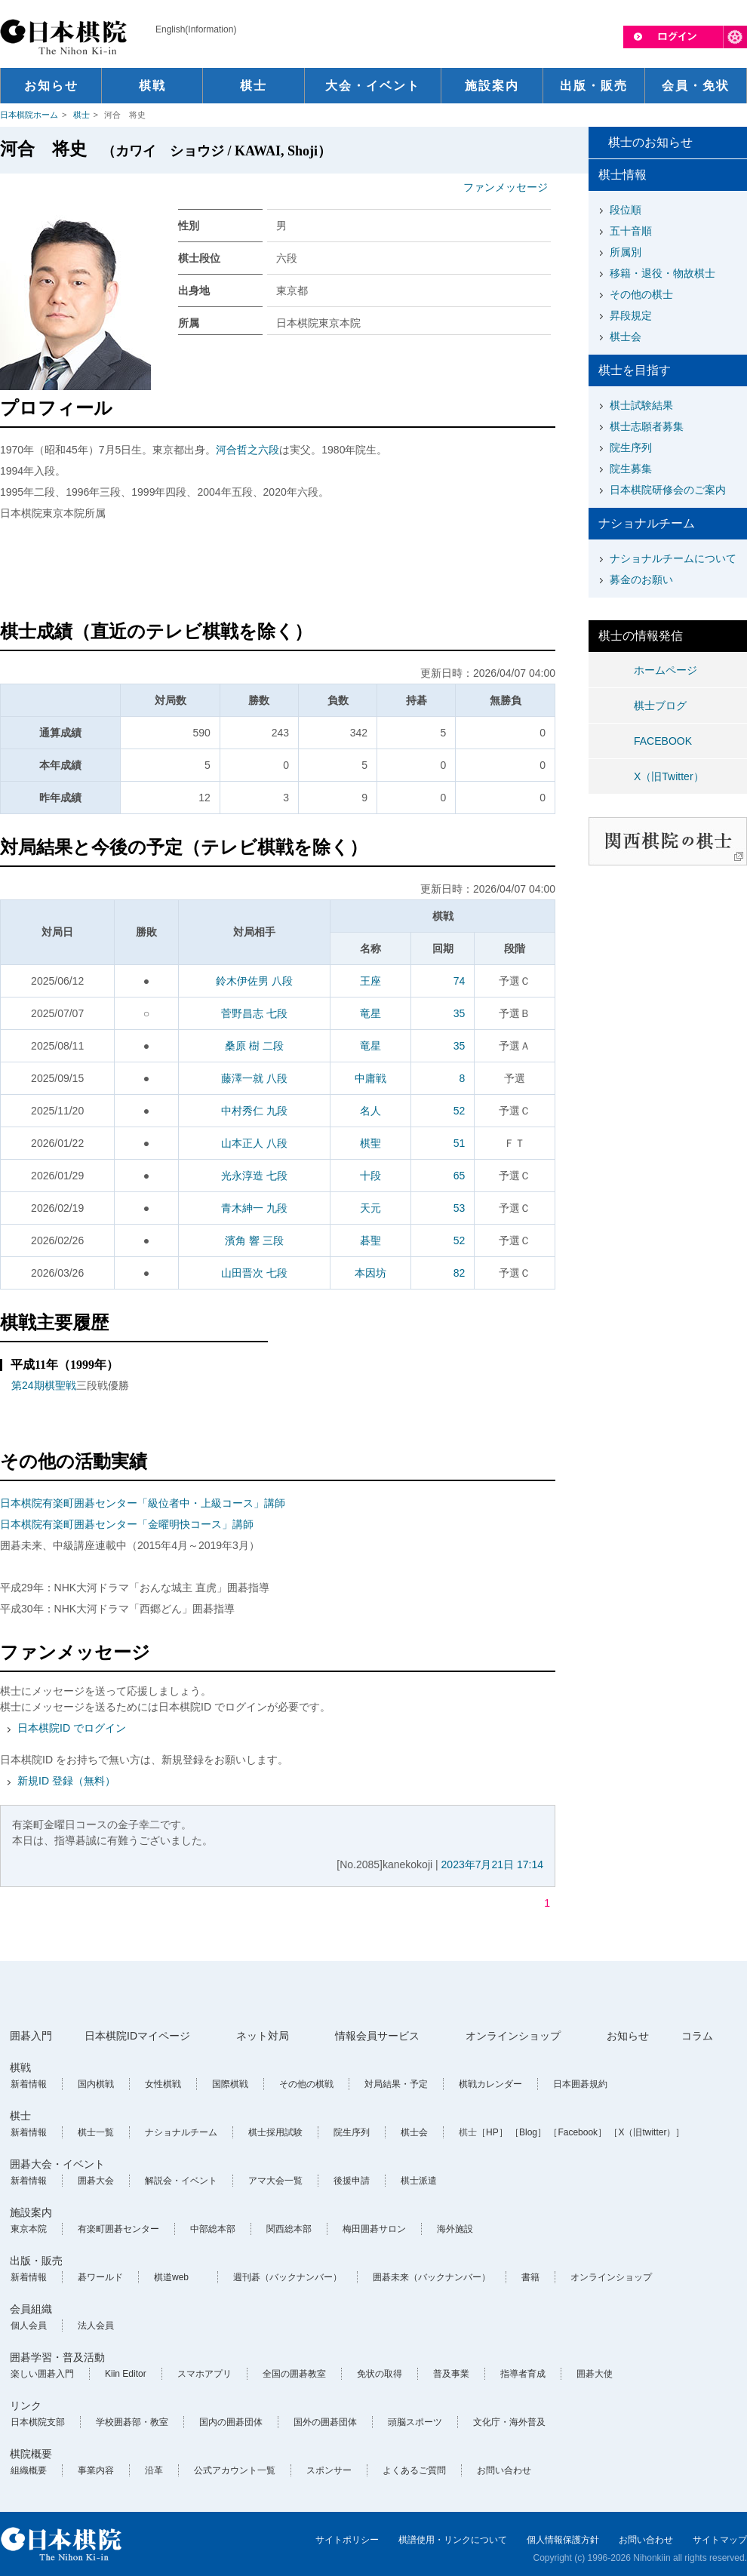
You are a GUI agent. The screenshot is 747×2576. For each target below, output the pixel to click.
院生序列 (631, 447)
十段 (370, 1176)
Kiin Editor (125, 2374)
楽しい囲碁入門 (42, 2374)
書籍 (530, 2277)
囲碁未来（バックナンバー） (431, 2277)
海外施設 (455, 2229)
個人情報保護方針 (563, 2540)
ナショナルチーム (181, 2132)
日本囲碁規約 (580, 2084)
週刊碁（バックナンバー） (287, 2277)
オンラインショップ (513, 2036)
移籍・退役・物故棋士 (662, 273)
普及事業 (451, 2374)
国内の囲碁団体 (231, 2422)
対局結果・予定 (396, 2084)
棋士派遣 (419, 2180)
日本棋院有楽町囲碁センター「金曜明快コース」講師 (127, 1524)
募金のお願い (641, 579)
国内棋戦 (96, 2084)
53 (459, 1208)
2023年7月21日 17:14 (492, 1864)
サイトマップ (720, 2540)
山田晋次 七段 (254, 1273)
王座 (370, 981)
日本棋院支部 (38, 2422)
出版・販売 (36, 2261)
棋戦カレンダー (490, 2084)
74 (459, 981)
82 (459, 1273)
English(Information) (195, 29)
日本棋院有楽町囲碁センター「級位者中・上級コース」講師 (142, 1503)
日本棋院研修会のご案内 (668, 490)
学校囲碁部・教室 (132, 2422)
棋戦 (20, 2067)
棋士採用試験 (275, 2132)
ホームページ (665, 670)
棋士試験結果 (641, 405)
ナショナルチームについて (673, 558)
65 (459, 1176)
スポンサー (329, 2470)
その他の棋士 (641, 294)
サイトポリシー (347, 2540)
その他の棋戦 (306, 2084)
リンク (26, 2405)
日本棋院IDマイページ (137, 2036)
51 (459, 1143)
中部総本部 (212, 2229)
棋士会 (625, 336)
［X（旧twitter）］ (646, 2132)
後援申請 (352, 2180)
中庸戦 (370, 1078)
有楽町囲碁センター (118, 2229)
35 (459, 1013)
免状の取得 (379, 2374)
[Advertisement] (277, 573)
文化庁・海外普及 (509, 2422)
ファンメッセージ (505, 187)
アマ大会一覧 (275, 2180)
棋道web (171, 2277)
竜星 (370, 1013)
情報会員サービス (377, 2036)
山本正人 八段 (254, 1143)
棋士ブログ (660, 705)
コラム (697, 2036)
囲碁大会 (96, 2180)
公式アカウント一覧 (234, 2470)
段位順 (625, 210)
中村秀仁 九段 (254, 1111)
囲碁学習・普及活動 (57, 2357)
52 (459, 1111)
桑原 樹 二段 (254, 1046)
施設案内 (31, 2212)
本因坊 (370, 1273)
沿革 (154, 2470)
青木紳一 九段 (254, 1208)
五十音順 (631, 231)
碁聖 (370, 1240)
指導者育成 (523, 2374)
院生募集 (631, 469)
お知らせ (628, 2036)
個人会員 (29, 2325)
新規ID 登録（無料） (66, 1781)
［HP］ (492, 2132)
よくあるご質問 (414, 2470)
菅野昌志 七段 (254, 1013)
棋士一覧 (96, 2132)
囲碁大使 (594, 2374)
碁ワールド (100, 2277)
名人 (370, 1111)
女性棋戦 (163, 2084)
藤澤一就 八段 (254, 1078)
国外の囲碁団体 (325, 2422)
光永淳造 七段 (254, 1176)
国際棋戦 (230, 2084)
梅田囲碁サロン (374, 2229)
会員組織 (31, 2309)
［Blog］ (528, 2132)
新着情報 (29, 2084)
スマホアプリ (204, 2374)
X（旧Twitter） (669, 776)
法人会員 (96, 2325)
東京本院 (29, 2229)
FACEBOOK (663, 741)
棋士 (81, 114)
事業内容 (96, 2470)
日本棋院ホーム (29, 114)
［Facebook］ (578, 2132)
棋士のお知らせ (650, 142)
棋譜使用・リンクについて (452, 2540)
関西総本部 (289, 2229)
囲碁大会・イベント (57, 2164)
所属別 (625, 252)
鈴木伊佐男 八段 (254, 981)
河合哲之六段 (247, 450)
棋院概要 (31, 2454)
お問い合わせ (504, 2470)
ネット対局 (262, 2036)
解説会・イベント (181, 2180)
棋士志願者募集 (647, 426)
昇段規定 (631, 315)
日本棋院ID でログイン (71, 1728)
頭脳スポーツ (415, 2422)
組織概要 (29, 2470)
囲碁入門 (31, 2036)
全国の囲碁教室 (294, 2374)
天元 (370, 1208)
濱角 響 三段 (254, 1240)
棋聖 (370, 1143)
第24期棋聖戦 (43, 1385)
